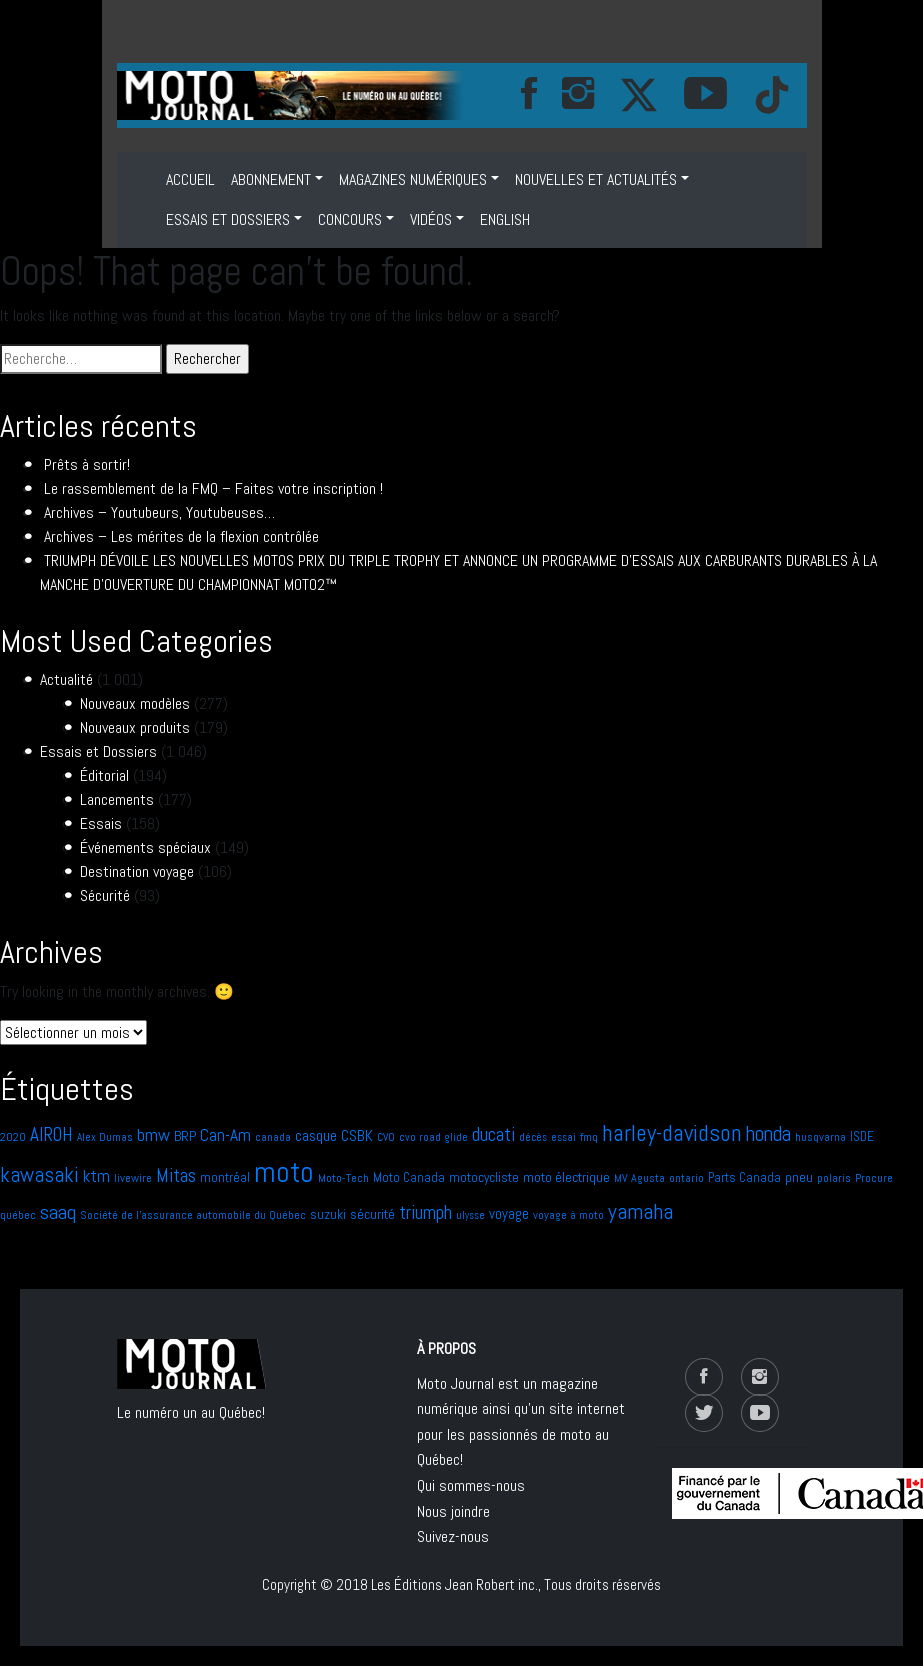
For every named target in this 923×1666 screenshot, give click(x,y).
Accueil (190, 179)
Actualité (66, 679)
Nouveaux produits (135, 727)
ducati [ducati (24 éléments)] (493, 1134)
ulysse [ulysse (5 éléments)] (470, 1215)
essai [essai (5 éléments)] (563, 1137)
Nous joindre (453, 1511)
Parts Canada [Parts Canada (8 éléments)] (744, 1177)
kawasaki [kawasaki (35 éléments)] (39, 1174)
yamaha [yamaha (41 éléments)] (640, 1211)
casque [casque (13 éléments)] (316, 1136)
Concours (350, 219)
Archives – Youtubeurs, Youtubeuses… (159, 512)
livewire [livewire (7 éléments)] (133, 1178)
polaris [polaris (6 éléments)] (834, 1178)
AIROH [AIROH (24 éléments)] (51, 1134)
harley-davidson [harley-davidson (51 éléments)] (672, 1133)
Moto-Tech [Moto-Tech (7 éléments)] (343, 1178)
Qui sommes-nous (471, 1485)
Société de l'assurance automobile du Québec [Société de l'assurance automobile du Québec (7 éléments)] (193, 1215)
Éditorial (104, 775)
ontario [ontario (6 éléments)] (686, 1178)
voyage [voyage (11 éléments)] (509, 1214)
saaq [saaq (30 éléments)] (58, 1212)
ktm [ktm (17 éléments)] (96, 1176)
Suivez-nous (453, 1536)
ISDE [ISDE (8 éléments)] (862, 1136)
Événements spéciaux (145, 847)
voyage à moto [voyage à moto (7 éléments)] (568, 1215)
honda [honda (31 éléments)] (768, 1134)
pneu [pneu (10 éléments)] (799, 1177)
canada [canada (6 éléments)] (273, 1137)
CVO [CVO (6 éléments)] (386, 1137)
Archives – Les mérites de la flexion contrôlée (181, 536)
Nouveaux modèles (135, 703)
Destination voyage (137, 871)
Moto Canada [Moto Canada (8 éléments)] (409, 1177)
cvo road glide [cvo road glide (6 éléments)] (433, 1137)
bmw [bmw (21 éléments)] (153, 1134)
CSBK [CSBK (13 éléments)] (357, 1136)
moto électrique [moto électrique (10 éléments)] (566, 1177)
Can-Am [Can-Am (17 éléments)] (225, 1135)
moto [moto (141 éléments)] (284, 1172)
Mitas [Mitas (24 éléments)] (176, 1175)
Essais (101, 823)
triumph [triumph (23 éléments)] (425, 1213)
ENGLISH (505, 219)
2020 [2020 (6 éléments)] (13, 1137)
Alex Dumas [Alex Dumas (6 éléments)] (105, 1137)
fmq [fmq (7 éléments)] (589, 1137)
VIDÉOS (431, 219)
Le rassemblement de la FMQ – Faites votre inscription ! (213, 488)
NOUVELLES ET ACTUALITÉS (596, 179)
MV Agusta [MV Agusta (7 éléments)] (639, 1178)
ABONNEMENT (271, 179)
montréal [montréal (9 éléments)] (225, 1177)
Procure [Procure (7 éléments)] (874, 1178)
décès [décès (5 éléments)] (533, 1137)
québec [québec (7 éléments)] (18, 1215)
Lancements (117, 799)
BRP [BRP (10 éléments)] (185, 1136)
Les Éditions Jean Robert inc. (454, 1584)
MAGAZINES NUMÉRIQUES (413, 179)
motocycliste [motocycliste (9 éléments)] (484, 1177)
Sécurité (105, 895)
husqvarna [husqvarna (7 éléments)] (820, 1137)
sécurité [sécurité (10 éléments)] (372, 1214)
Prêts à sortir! (87, 464)
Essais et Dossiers (228, 219)
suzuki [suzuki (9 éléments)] (328, 1214)
